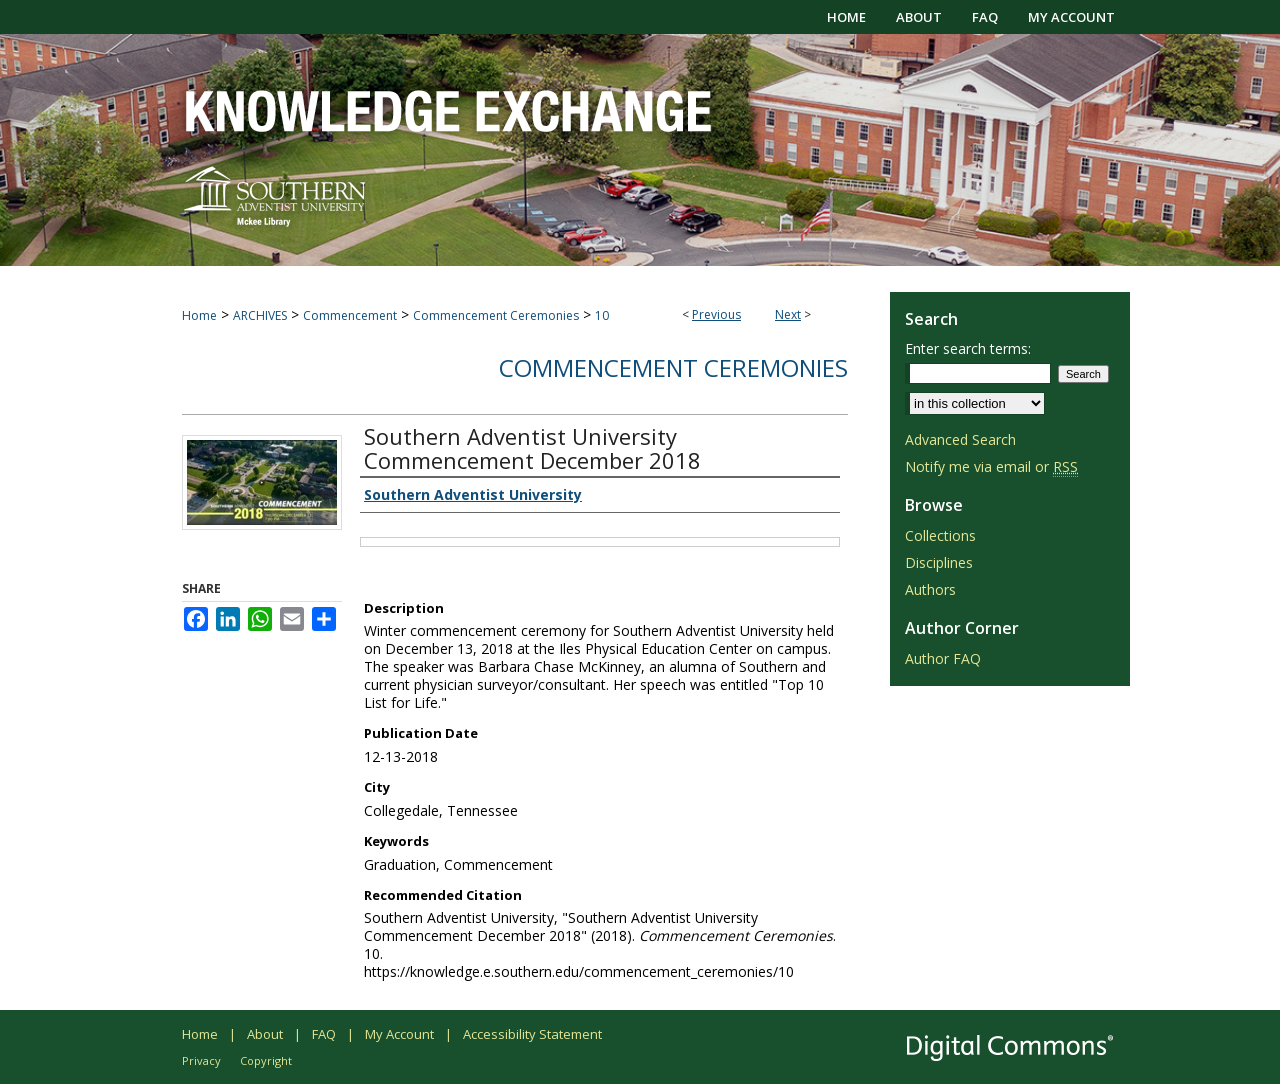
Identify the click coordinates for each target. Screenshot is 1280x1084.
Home (199, 315)
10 (602, 315)
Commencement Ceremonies (496, 315)
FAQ (324, 1034)
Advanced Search (960, 439)
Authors (930, 589)
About (265, 1034)
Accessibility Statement (532, 1034)
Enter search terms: (968, 348)
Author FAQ (943, 658)
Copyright (266, 1060)
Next (788, 314)
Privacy (201, 1060)
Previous (716, 314)
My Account (399, 1034)
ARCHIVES (260, 315)
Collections (940, 535)
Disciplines (939, 562)
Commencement (350, 315)
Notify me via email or (991, 466)
